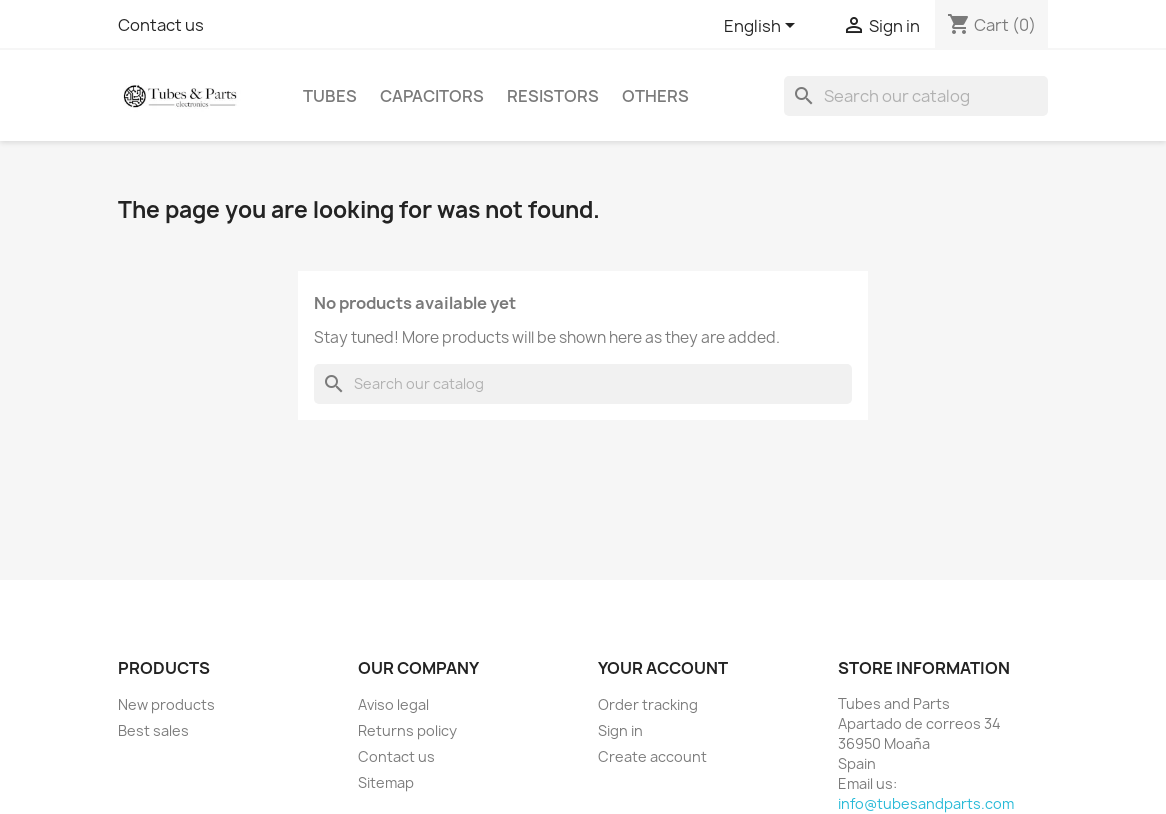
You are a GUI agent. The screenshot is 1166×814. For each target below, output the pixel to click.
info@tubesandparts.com (926, 803)
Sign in (620, 730)
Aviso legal (393, 704)
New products (166, 704)
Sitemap (386, 782)
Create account (652, 756)
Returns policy (407, 730)
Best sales (153, 730)
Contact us (161, 25)
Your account (663, 668)
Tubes (330, 96)
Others (655, 96)
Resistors (553, 96)
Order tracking (648, 704)
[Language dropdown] (763, 27)
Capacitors (432, 96)
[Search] (916, 96)
